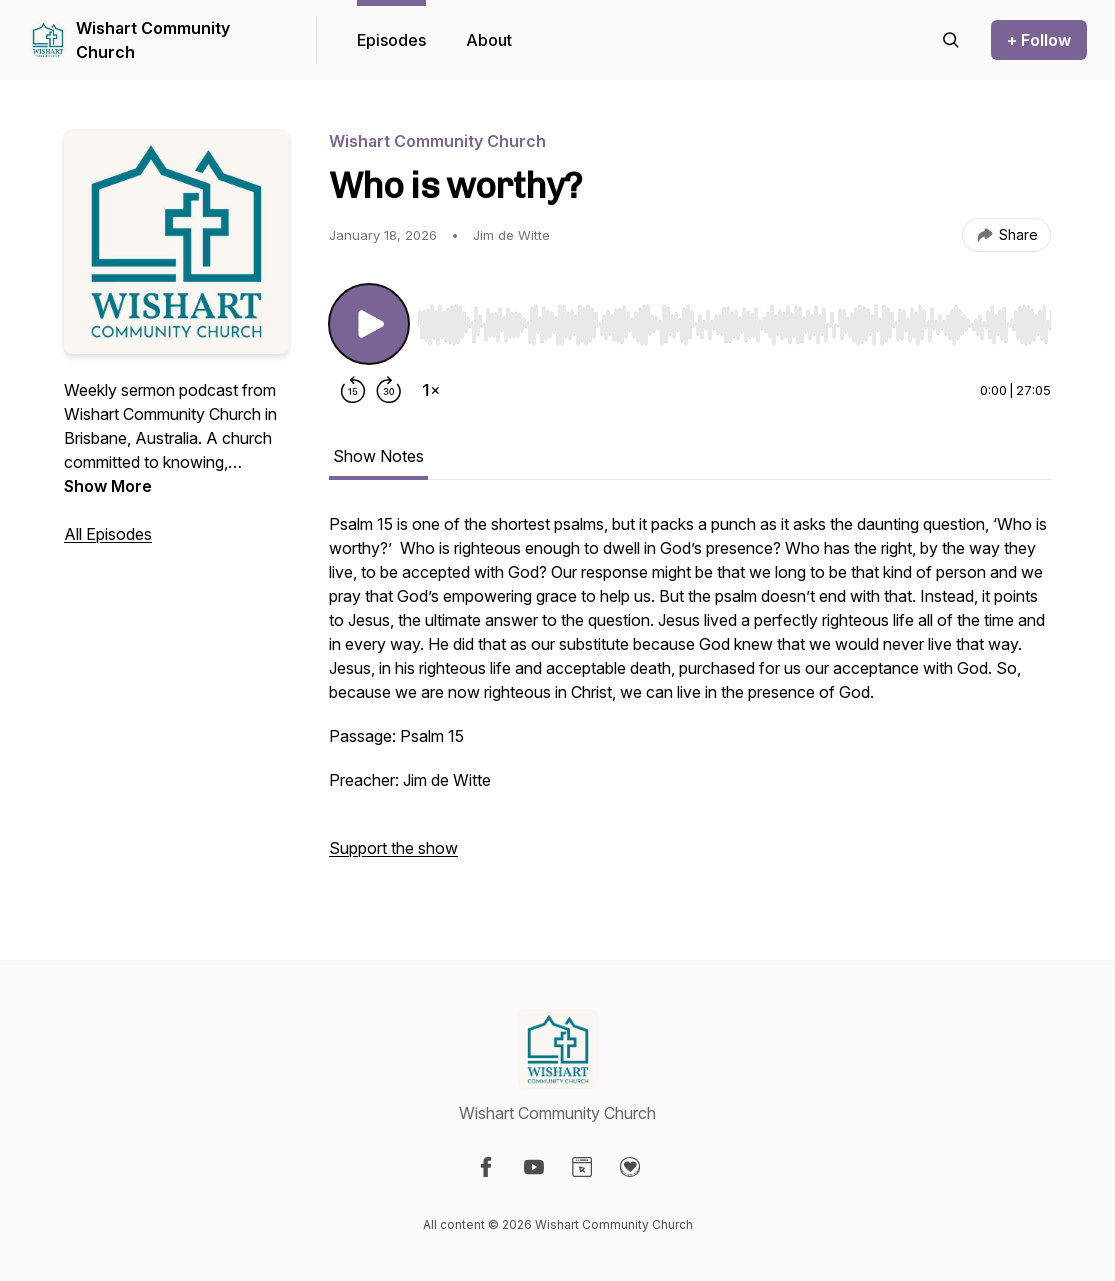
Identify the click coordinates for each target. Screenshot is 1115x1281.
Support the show (393, 848)
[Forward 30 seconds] (389, 390)
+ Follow (1039, 40)
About (489, 40)
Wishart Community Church (153, 40)
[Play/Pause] (369, 324)
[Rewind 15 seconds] (353, 390)
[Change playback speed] (431, 390)
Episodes (391, 40)
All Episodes (108, 534)
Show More (108, 486)
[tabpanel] (690, 696)
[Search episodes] (951, 40)
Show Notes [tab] (378, 456)
